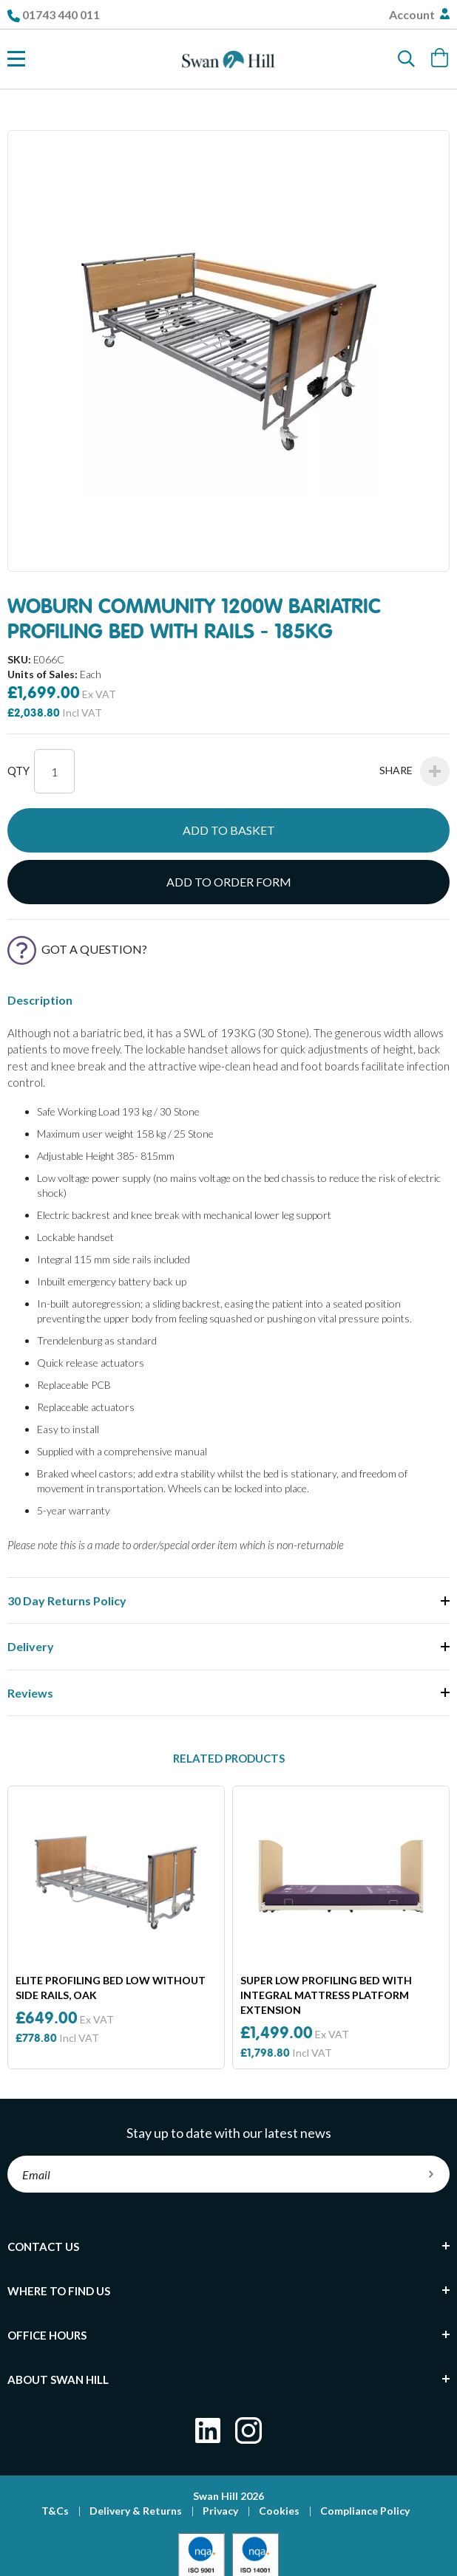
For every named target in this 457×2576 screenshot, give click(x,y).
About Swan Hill (58, 2379)
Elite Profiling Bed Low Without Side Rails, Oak (111, 1987)
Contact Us (43, 2246)
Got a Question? (77, 949)
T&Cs (55, 2510)
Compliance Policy (365, 2510)
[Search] (406, 59)
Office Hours (47, 2335)
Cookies (279, 2510)
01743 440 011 (61, 14)
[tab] (228, 2246)
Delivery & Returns (135, 2510)
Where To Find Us (58, 2290)
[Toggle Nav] (16, 59)
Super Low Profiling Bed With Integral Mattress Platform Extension (326, 1995)
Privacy (220, 2510)
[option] (116, 1927)
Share (414, 771)
